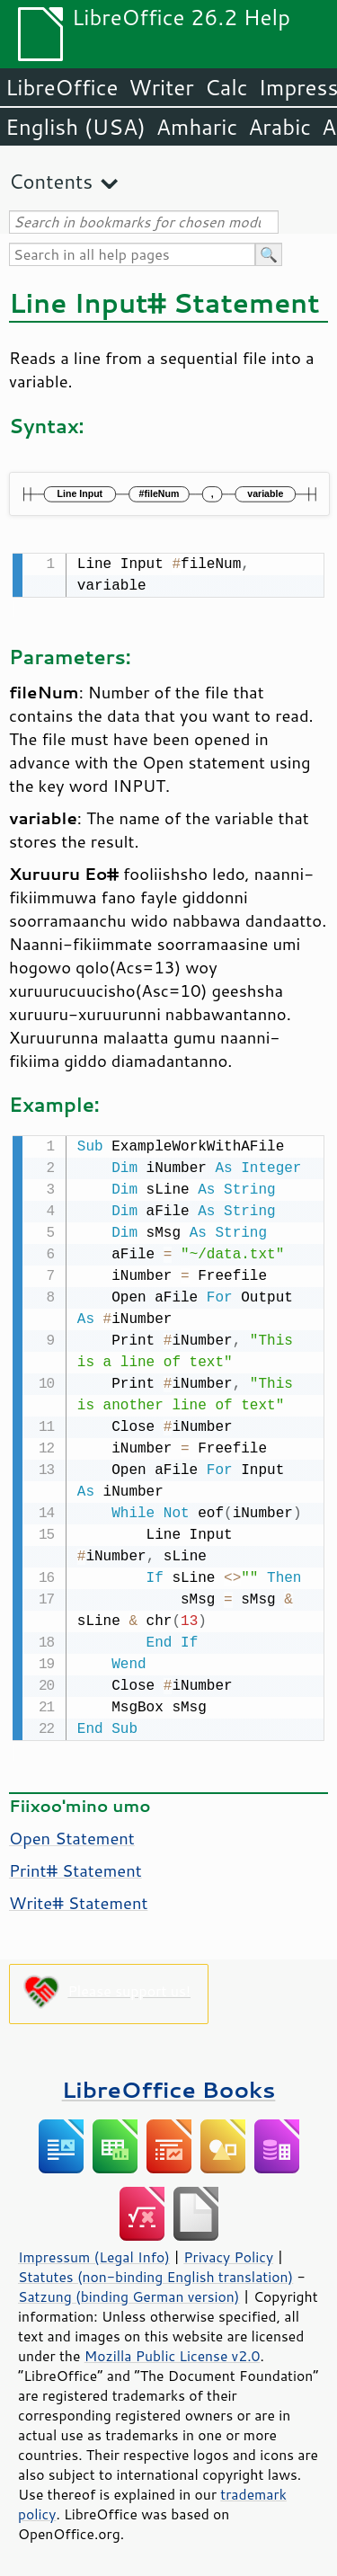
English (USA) (75, 126)
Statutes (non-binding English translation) (155, 2273)
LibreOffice (61, 87)
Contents (51, 181)
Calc (226, 87)
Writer (161, 87)
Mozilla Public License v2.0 (172, 2352)
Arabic (279, 126)
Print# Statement (75, 1867)
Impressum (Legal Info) (94, 2253)
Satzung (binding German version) (129, 2293)
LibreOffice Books (169, 2085)
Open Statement (72, 1834)
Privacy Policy (228, 2253)
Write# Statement (78, 1899)
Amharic (196, 126)
